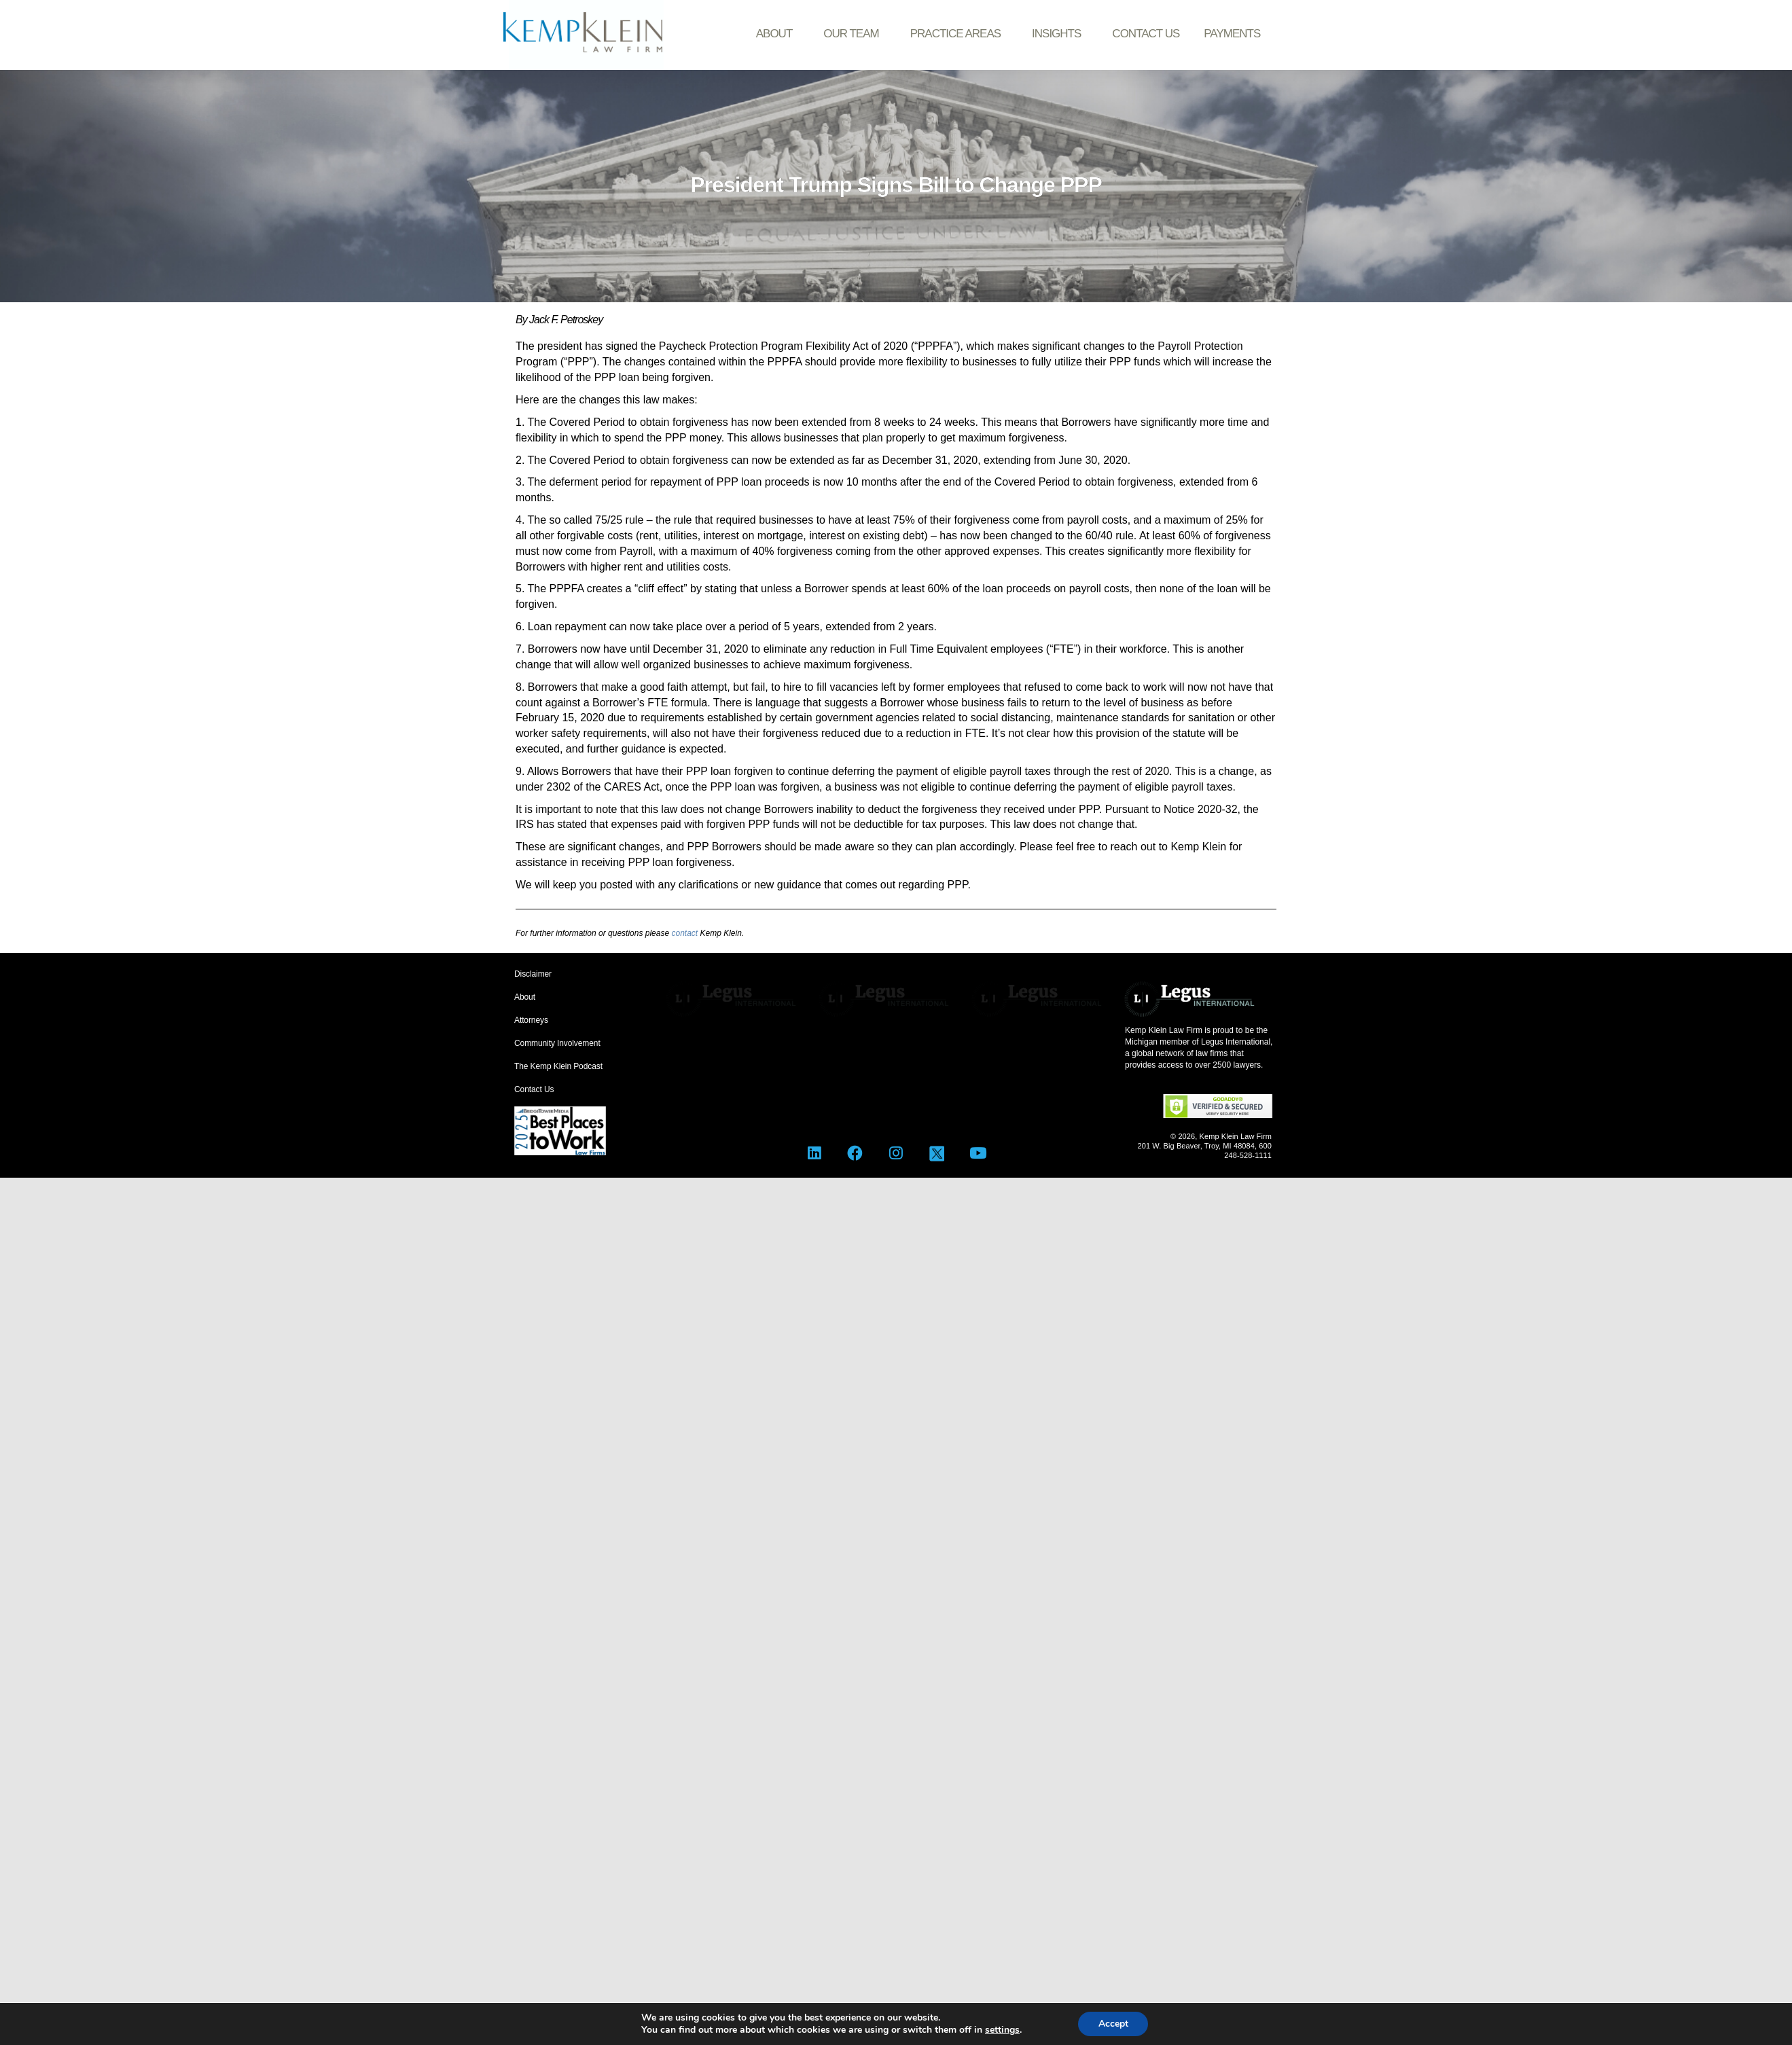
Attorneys (531, 1020)
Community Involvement (557, 1043)
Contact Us (1145, 33)
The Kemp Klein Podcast (558, 1066)
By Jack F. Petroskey (559, 319)
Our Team (854, 34)
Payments (1232, 33)
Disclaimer (533, 974)
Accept (1113, 2023)
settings (1001, 2030)
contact (684, 933)
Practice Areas (958, 34)
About (778, 34)
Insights (1060, 34)
